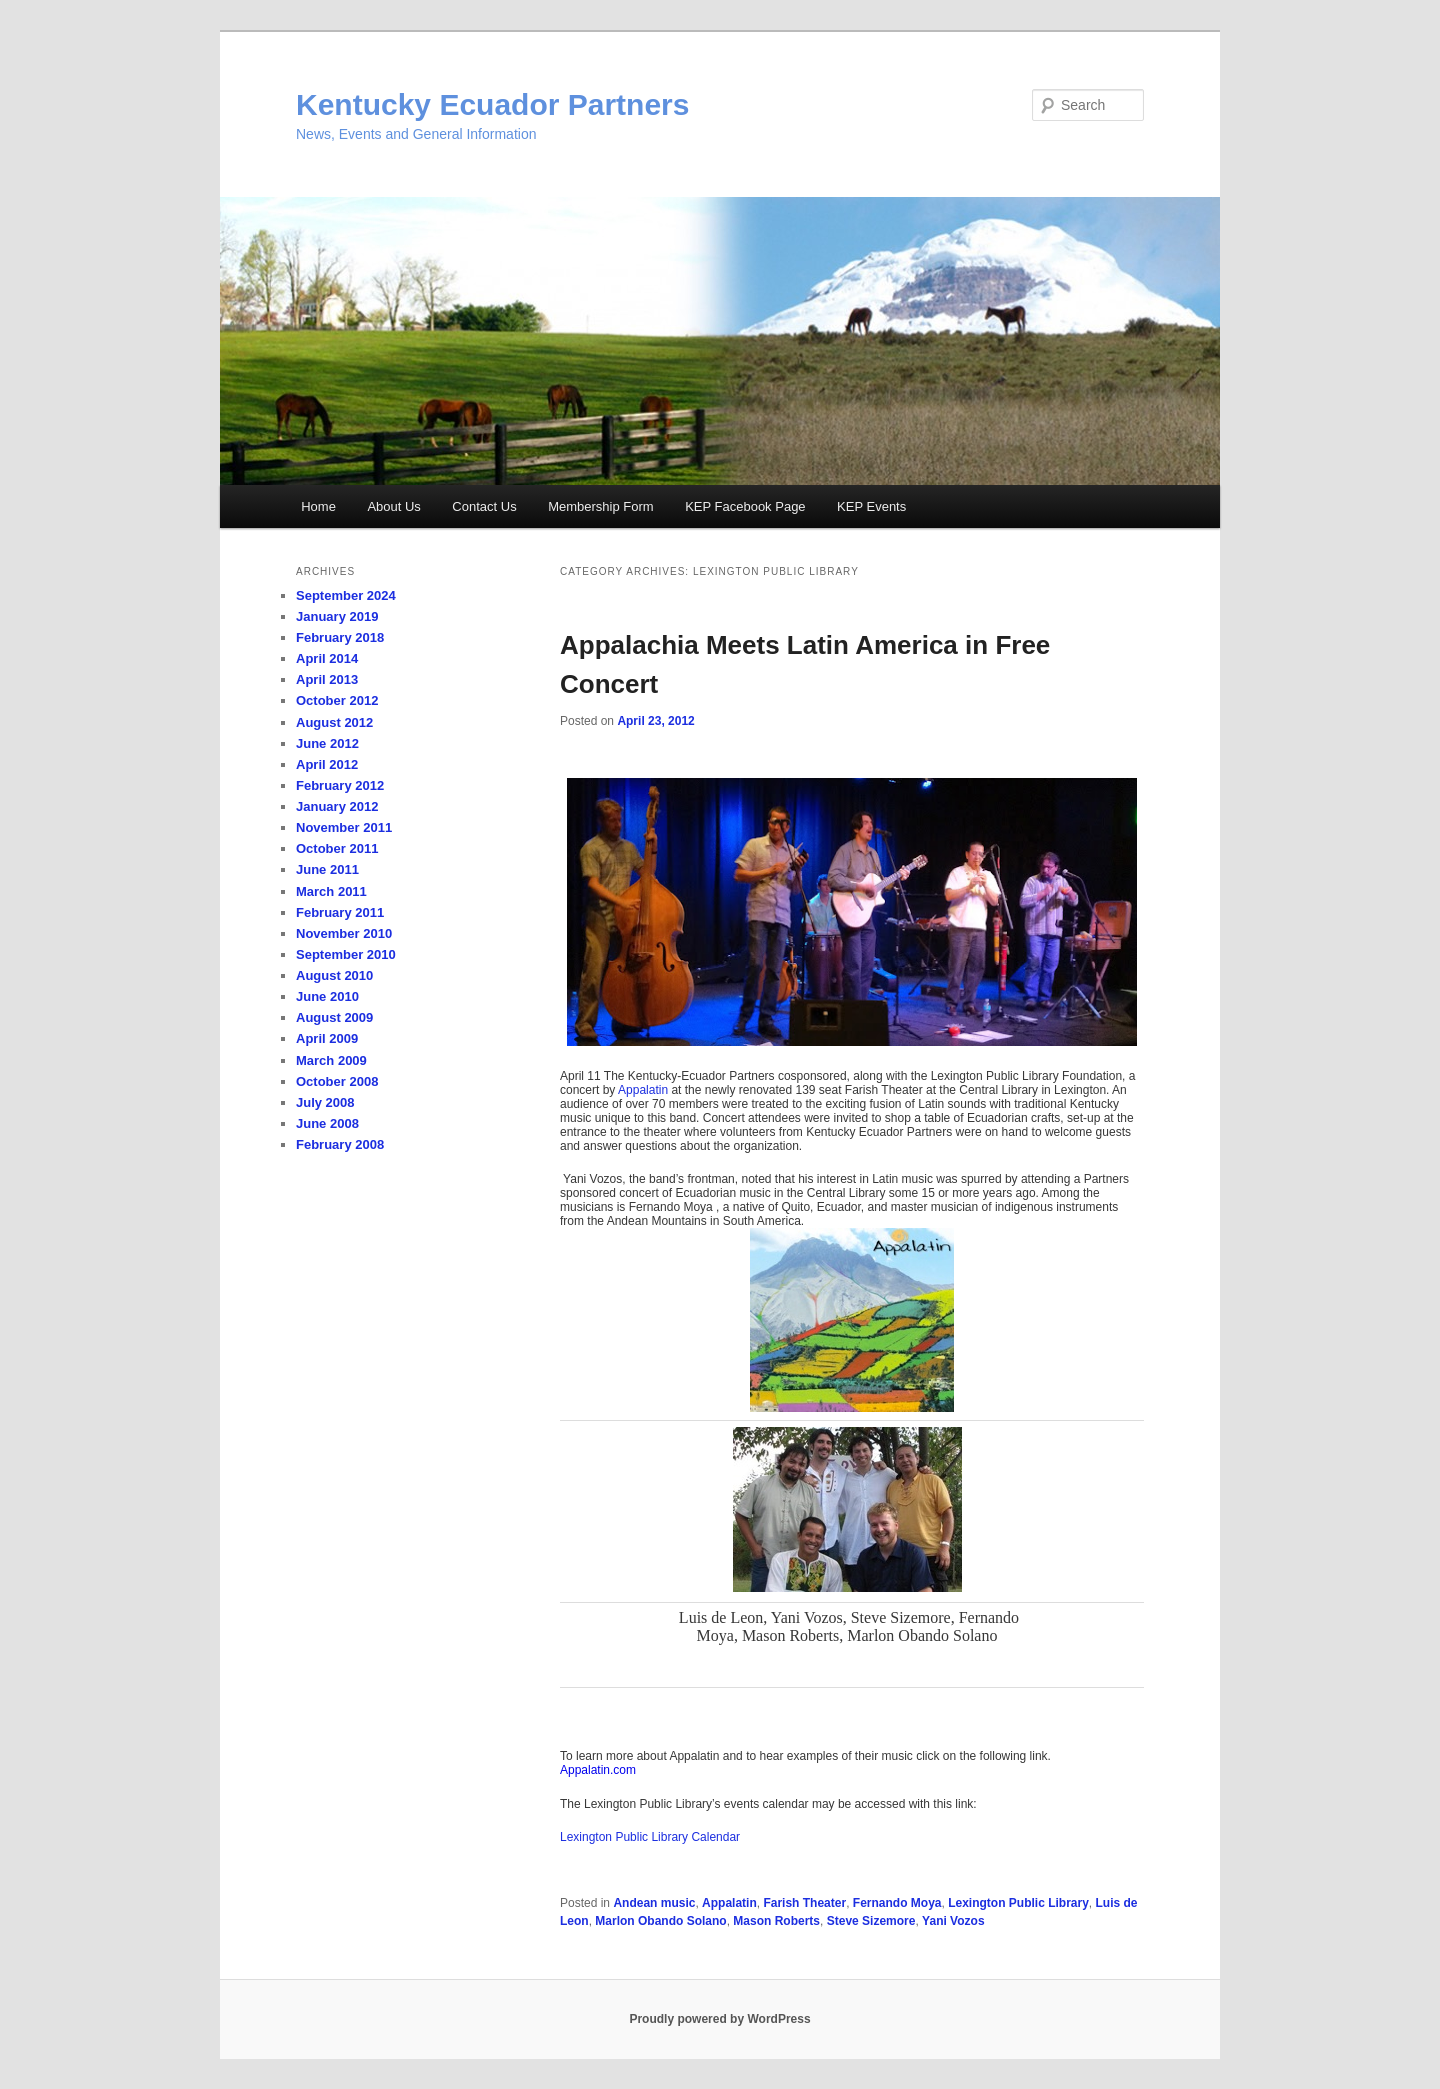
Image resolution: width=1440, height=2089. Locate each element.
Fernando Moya (897, 1903)
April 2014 (327, 658)
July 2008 (325, 1102)
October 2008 (337, 1081)
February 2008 (340, 1144)
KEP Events (871, 506)
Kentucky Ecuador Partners (492, 104)
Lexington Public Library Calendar (650, 1837)
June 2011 (327, 869)
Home (318, 506)
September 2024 (346, 595)
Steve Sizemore (871, 1921)
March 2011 (331, 891)
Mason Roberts (776, 1921)
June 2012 (327, 743)
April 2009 (327, 1038)
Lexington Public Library (1018, 1903)
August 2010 (334, 975)
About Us (393, 506)
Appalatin (643, 1090)
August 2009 (334, 1017)
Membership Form (600, 506)
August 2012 (334, 722)
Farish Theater (804, 1903)
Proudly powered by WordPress (719, 2019)
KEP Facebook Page (745, 506)
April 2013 (327, 679)
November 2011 (344, 827)
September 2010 (346, 954)
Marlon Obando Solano (660, 1921)
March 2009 (331, 1060)
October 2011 (337, 848)
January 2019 (337, 616)
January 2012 (337, 806)
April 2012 (327, 764)
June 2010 (327, 996)
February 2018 (340, 637)
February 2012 (340, 785)
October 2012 (337, 700)
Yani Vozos (953, 1921)
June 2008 (327, 1123)
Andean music (654, 1903)
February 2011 (340, 912)
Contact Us (484, 506)
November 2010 (344, 933)
